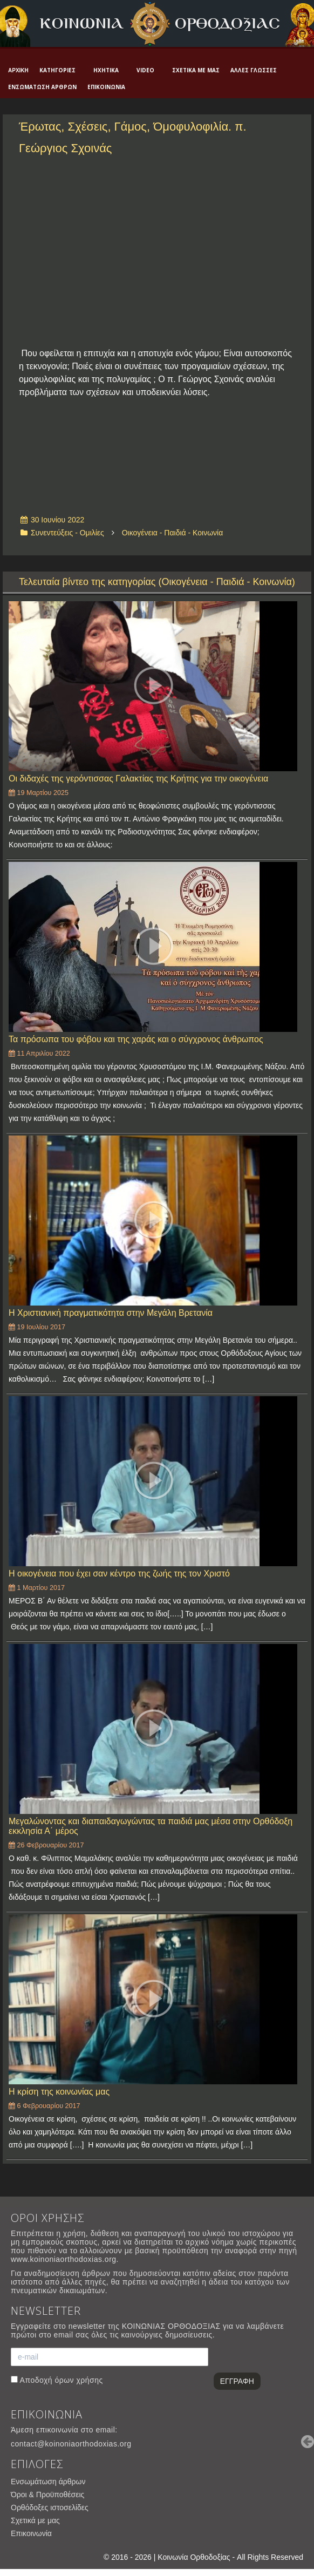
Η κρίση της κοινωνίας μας (59, 2091)
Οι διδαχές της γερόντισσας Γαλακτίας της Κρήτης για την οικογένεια (138, 778)
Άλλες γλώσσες (253, 70)
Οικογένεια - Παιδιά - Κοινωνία (172, 532)
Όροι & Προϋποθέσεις (47, 2494)
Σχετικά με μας (196, 70)
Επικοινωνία (106, 87)
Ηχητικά (106, 70)
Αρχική (18, 70)
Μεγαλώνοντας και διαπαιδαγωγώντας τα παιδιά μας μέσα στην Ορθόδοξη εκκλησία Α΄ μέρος (150, 1826)
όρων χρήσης (78, 2380)
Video (145, 70)
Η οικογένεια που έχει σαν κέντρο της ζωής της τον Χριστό (119, 1573)
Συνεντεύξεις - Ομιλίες (67, 532)
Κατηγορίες (57, 70)
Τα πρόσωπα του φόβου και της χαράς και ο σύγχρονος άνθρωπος (136, 1039)
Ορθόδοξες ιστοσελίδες (49, 2507)
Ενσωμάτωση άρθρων (42, 87)
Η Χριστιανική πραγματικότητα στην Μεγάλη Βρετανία (111, 1312)
